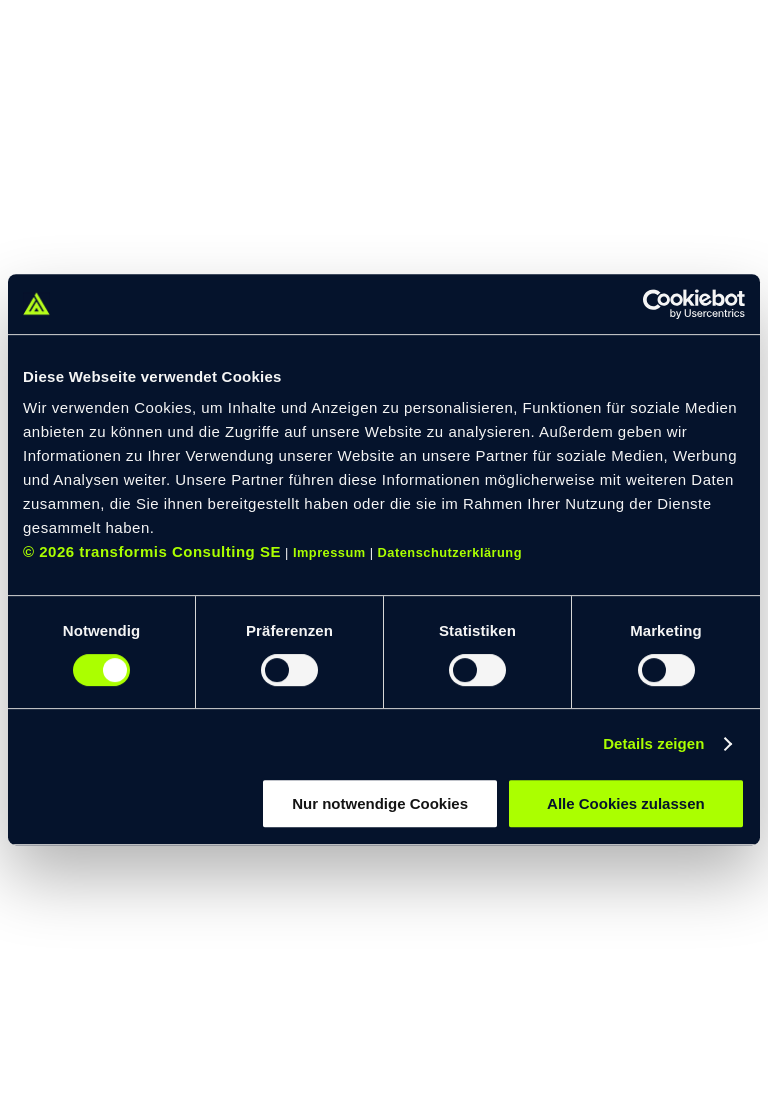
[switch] (289, 670)
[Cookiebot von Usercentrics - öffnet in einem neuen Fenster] (657, 304)
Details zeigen (653, 743)
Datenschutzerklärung (450, 552)
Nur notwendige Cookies (380, 803)
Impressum (329, 552)
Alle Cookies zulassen (626, 803)
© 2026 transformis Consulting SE (152, 551)
